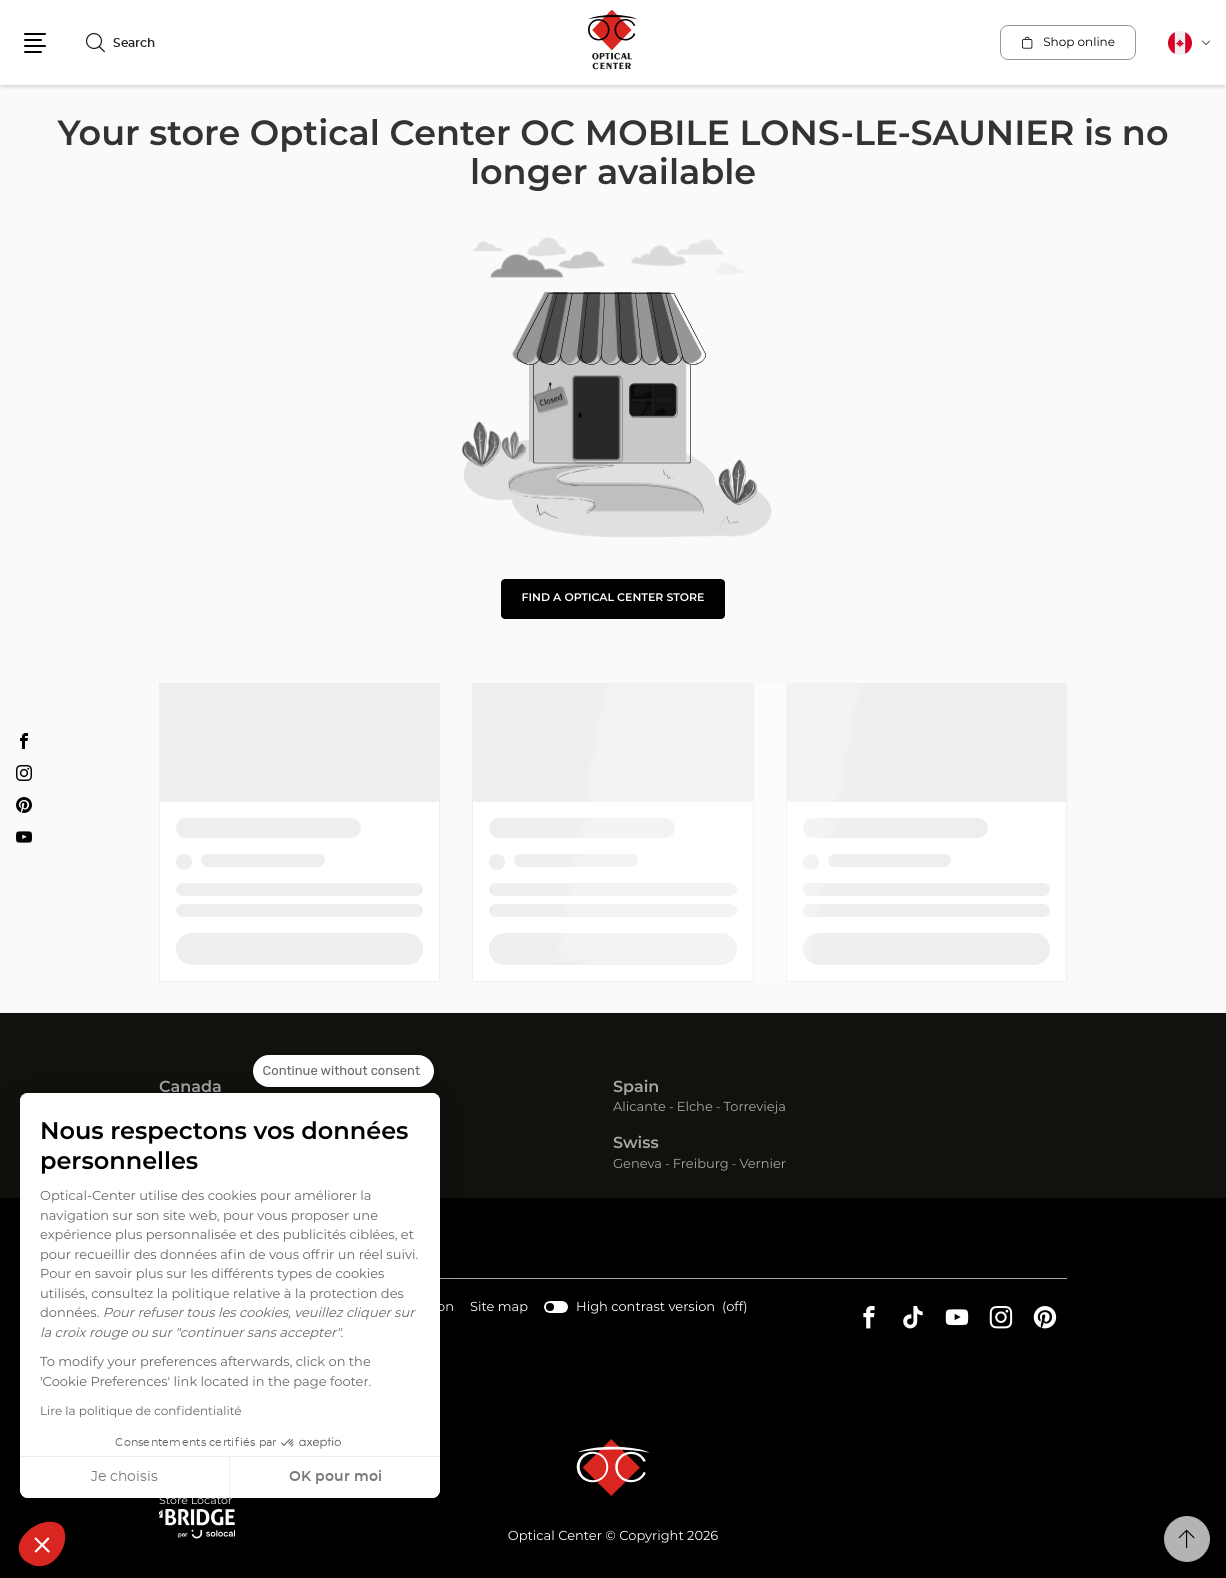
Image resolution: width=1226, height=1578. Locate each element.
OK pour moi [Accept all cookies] (335, 1477)
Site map (499, 1307)
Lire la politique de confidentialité (141, 1412)
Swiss (636, 1144)
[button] (42, 1544)
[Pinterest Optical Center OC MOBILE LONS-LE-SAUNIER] (24, 805)
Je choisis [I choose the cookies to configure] (124, 1477)
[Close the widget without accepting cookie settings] (343, 1071)
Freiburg (701, 1164)
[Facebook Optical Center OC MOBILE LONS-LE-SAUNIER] (24, 741)
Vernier (762, 1164)
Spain (636, 1088)
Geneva (637, 1164)
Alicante (639, 1107)
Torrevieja (755, 1107)
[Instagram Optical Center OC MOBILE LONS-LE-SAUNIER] (24, 773)
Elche (695, 1107)
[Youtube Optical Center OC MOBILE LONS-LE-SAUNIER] (24, 837)
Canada (190, 1088)
